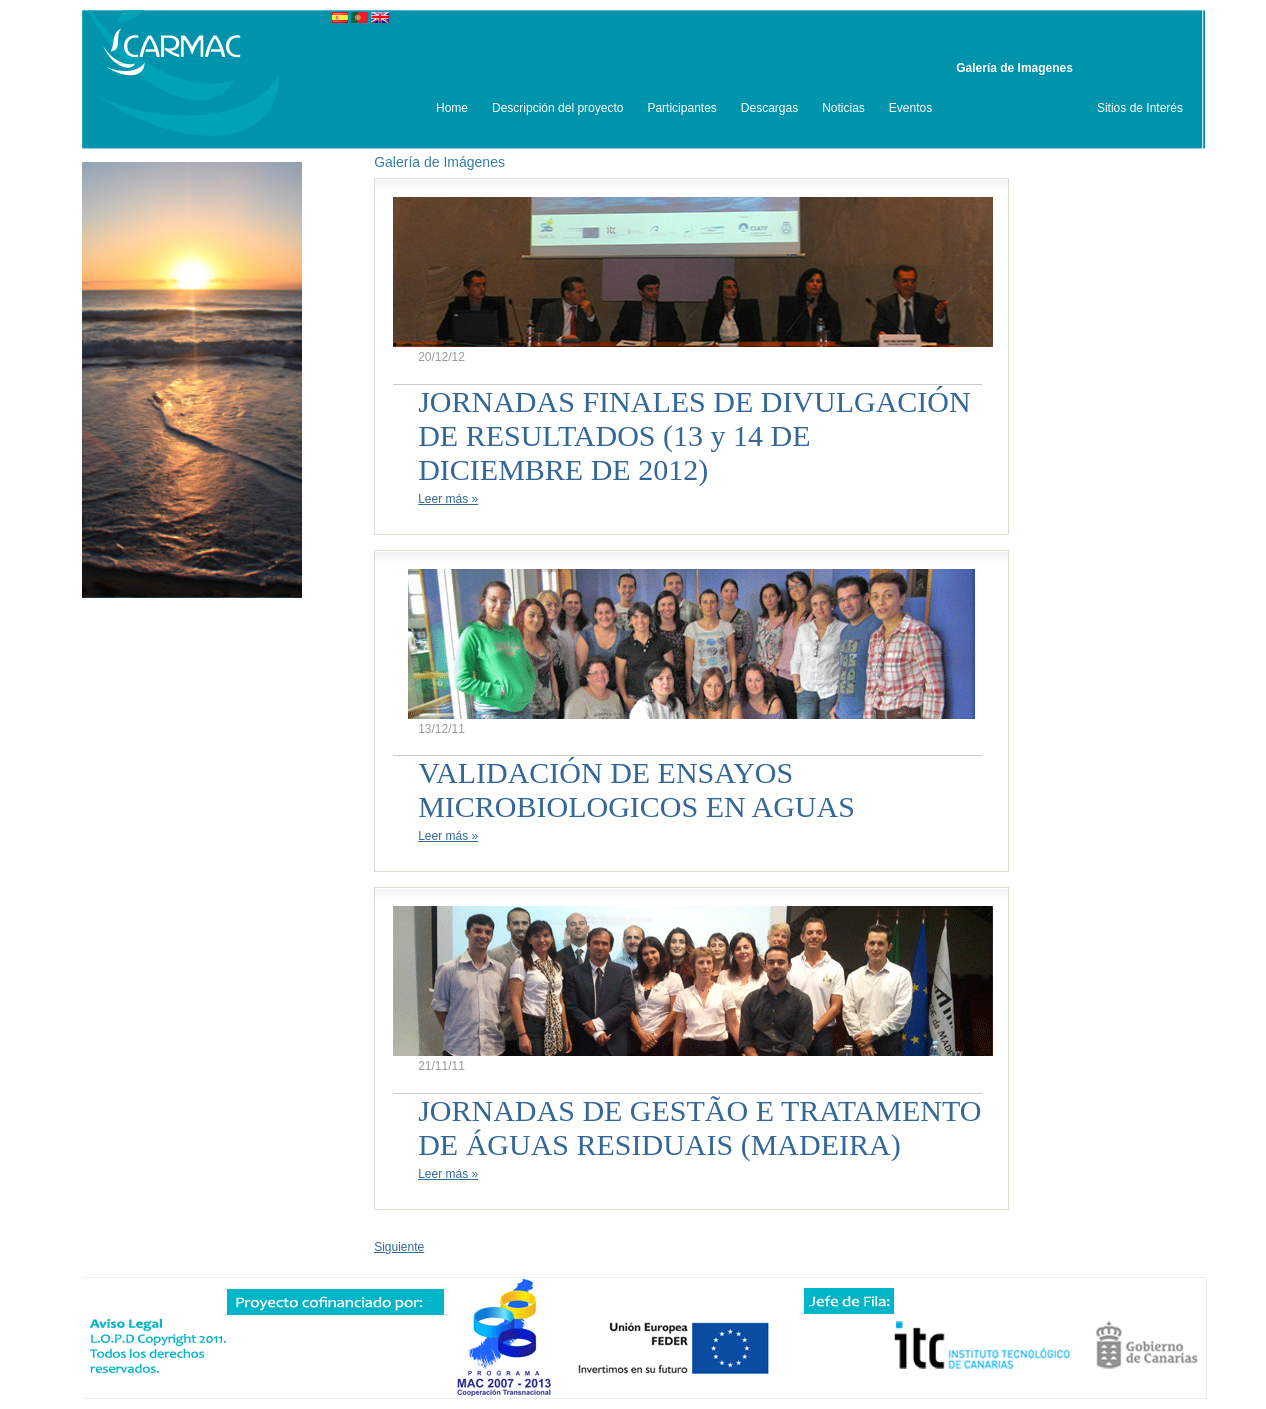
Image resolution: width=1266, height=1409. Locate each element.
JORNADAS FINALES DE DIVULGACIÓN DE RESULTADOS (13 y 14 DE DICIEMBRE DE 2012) (694, 435)
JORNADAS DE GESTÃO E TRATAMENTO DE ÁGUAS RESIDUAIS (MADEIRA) (699, 1127)
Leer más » (448, 499)
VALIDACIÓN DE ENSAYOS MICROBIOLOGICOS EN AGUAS (636, 789)
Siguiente (399, 1247)
